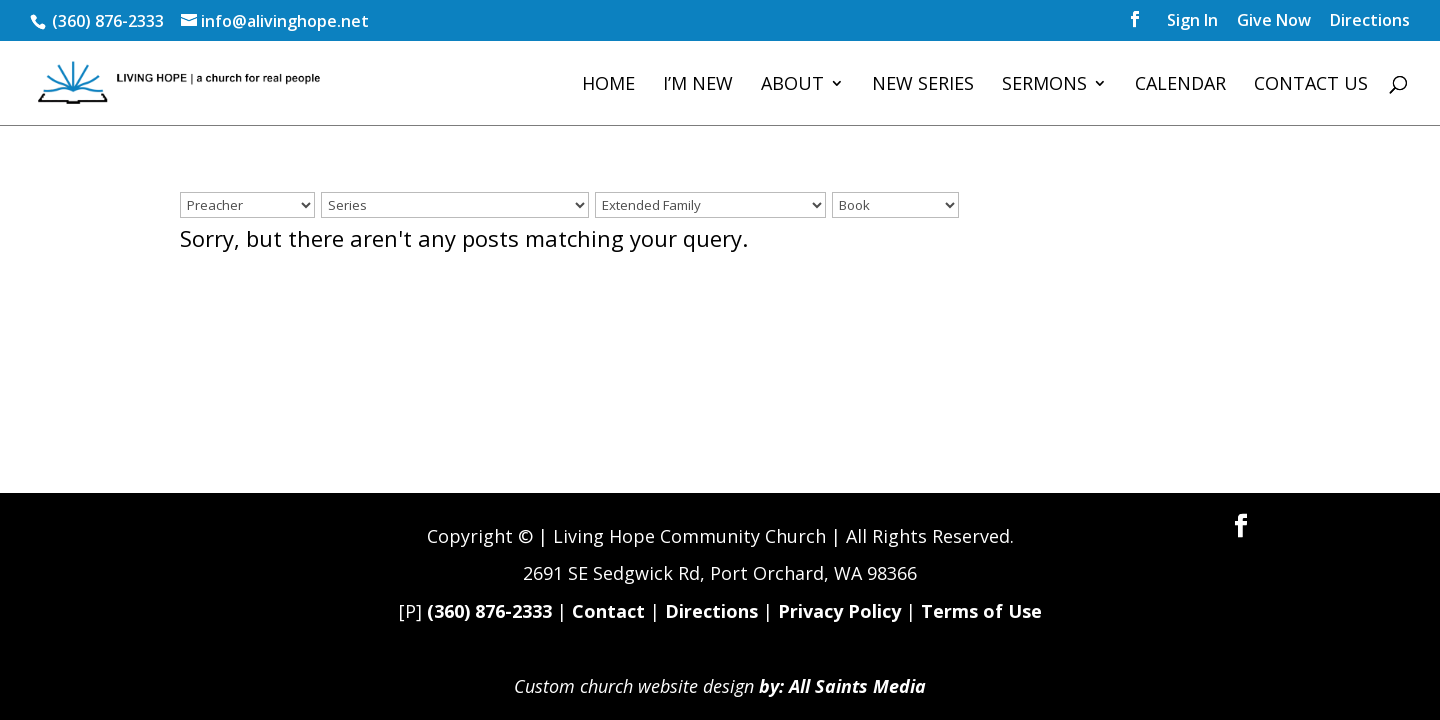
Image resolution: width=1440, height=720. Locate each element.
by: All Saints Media (842, 686)
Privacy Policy (839, 611)
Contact (608, 611)
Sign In (1192, 21)
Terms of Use (981, 611)
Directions (1370, 21)
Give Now (1274, 21)
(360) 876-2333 (489, 611)
